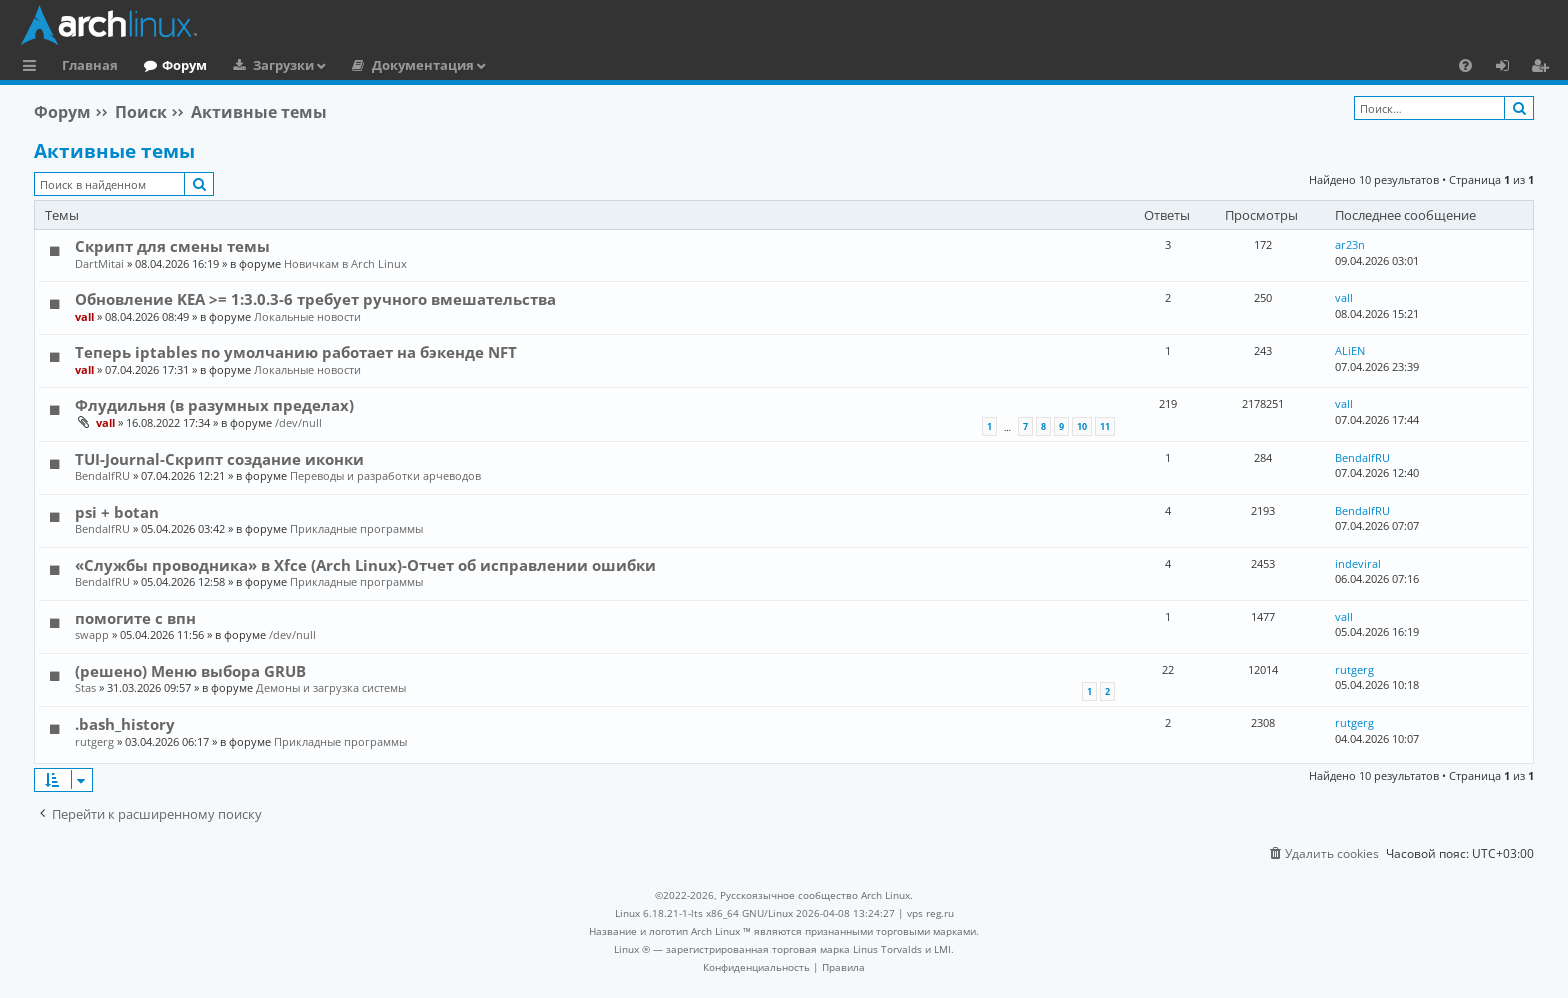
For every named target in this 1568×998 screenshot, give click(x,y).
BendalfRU (102, 475)
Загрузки (283, 65)
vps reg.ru (930, 913)
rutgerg (1354, 669)
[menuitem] (1465, 65)
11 (1105, 426)
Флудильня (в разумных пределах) (214, 405)
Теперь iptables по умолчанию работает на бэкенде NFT (296, 352)
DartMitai (99, 263)
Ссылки (33, 68)
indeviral (1358, 563)
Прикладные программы (356, 528)
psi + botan (117, 512)
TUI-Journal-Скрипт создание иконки (219, 459)
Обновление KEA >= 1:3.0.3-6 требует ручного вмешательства (315, 299)
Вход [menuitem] (1509, 68)
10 (1082, 426)
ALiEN (1350, 350)
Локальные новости (307, 316)
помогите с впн (135, 618)
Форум (184, 65)
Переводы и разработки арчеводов (385, 475)
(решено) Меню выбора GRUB (190, 671)
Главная (90, 65)
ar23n (1350, 244)
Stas (85, 687)
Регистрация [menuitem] (1544, 68)
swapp (92, 634)
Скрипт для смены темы (172, 246)
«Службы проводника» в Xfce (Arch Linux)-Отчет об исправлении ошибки (365, 565)
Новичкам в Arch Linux (345, 263)
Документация (423, 65)
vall (84, 316)
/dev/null (298, 422)
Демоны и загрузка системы (331, 687)
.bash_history (125, 724)
